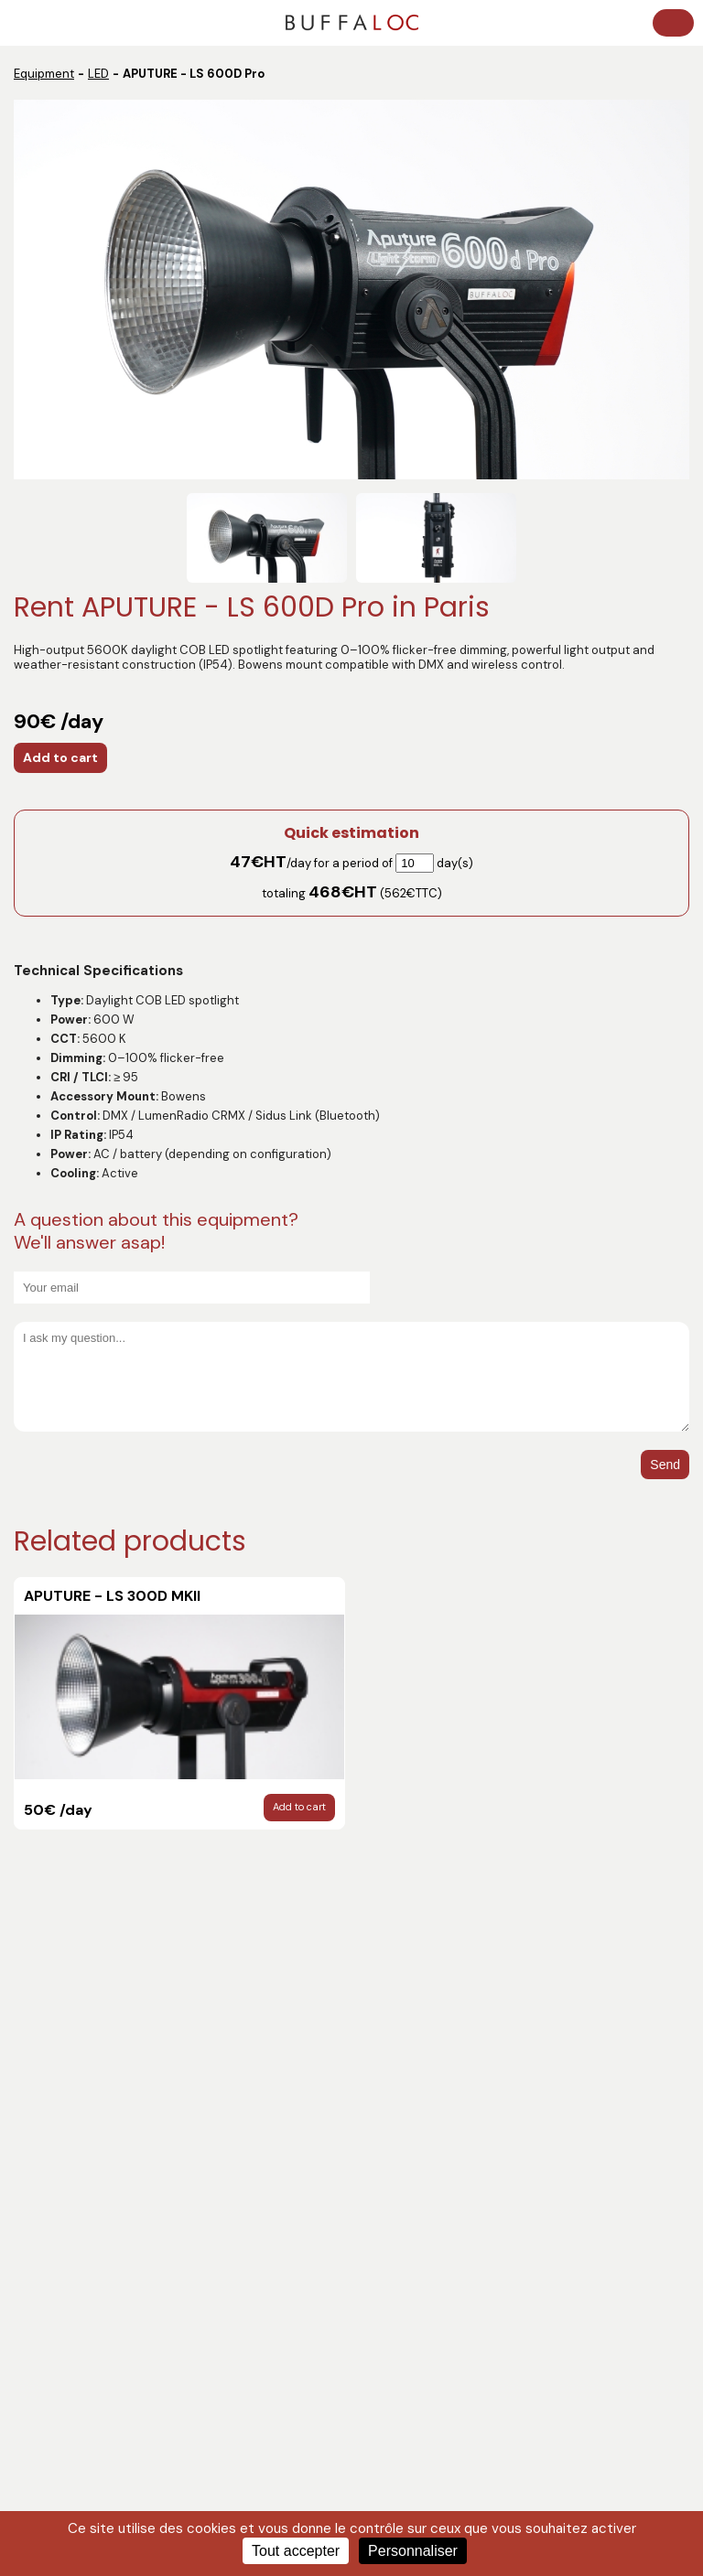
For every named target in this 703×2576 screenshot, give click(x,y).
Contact (42, 2111)
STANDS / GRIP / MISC (78, 2292)
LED (98, 73)
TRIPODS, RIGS (58, 2314)
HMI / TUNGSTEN (403, 2248)
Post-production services (91, 2182)
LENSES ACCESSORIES (81, 2336)
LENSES (379, 2270)
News (33, 2045)
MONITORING (395, 2182)
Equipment (44, 73)
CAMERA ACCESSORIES (84, 2270)
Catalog (41, 2067)
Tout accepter (296, 2551)
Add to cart (60, 757)
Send (665, 1464)
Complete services (411, 2314)
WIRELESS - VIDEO (409, 2204)
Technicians (52, 2204)
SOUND (39, 2248)
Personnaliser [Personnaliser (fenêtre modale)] (413, 2551)
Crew (33, 2089)
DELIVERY (44, 2226)
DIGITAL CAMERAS (409, 2292)
